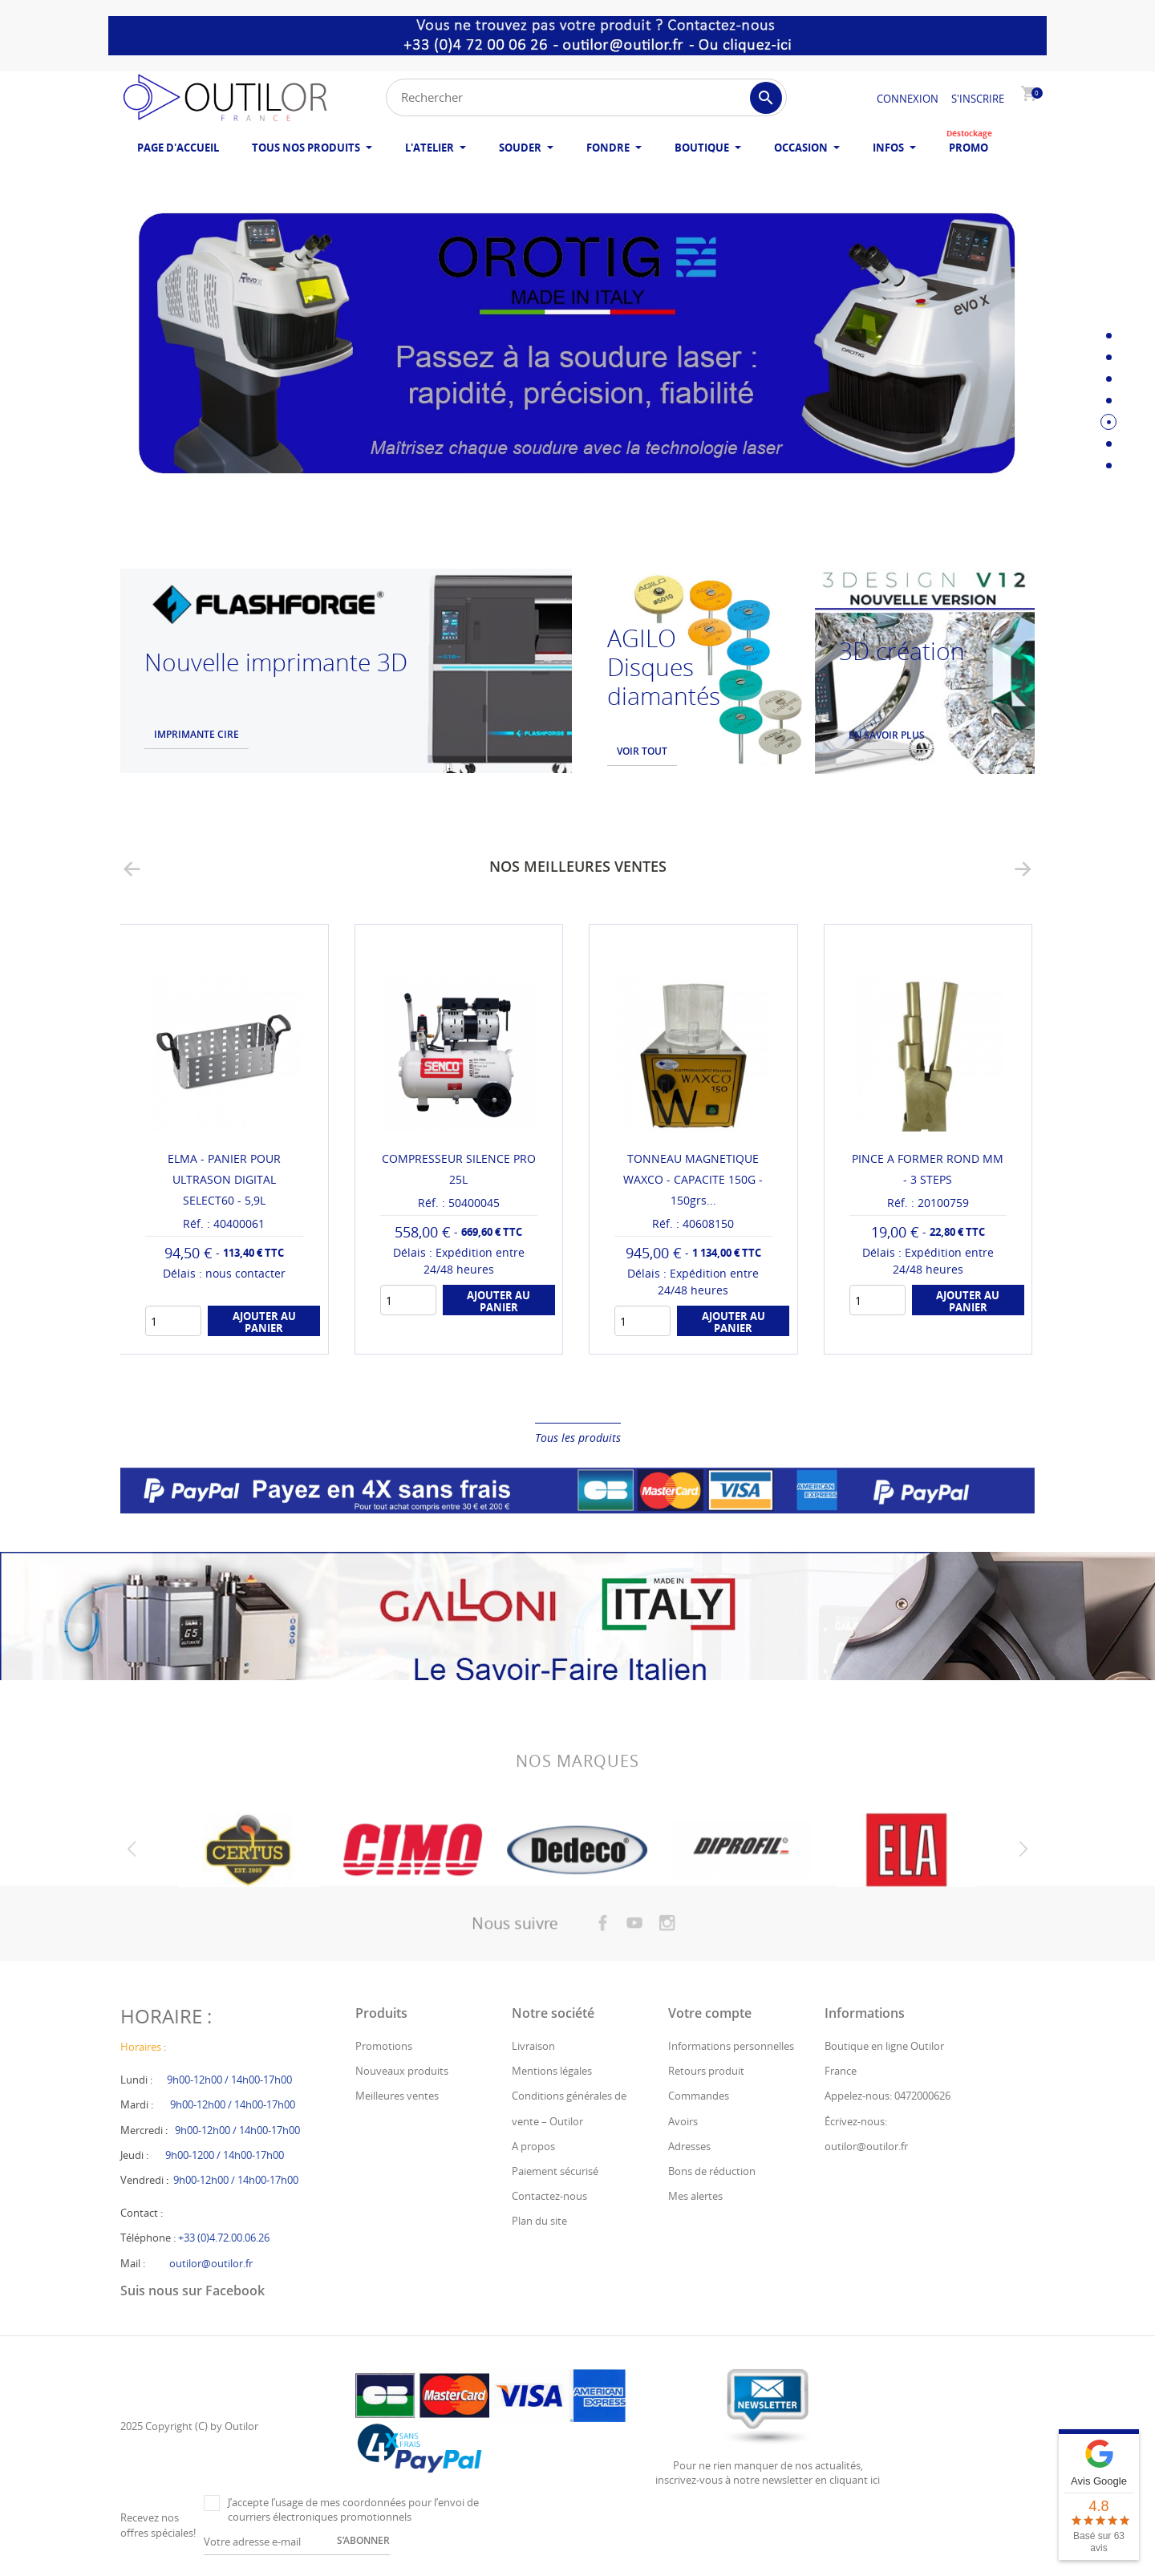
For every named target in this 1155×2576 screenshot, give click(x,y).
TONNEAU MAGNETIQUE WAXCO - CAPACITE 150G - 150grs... (693, 1179)
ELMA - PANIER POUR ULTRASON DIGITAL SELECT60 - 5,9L (224, 1179)
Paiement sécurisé (555, 2171)
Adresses (689, 2146)
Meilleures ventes (397, 2095)
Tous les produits (578, 1437)
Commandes (698, 2095)
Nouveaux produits (401, 2071)
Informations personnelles (731, 2046)
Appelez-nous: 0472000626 (887, 2095)
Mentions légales (552, 2071)
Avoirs (683, 2121)
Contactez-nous (549, 2196)
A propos (533, 2146)
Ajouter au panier (264, 1322)
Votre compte (710, 2013)
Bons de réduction (712, 2171)
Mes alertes (695, 2196)
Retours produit (706, 2071)
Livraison (533, 2046)
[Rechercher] (586, 97)
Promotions (383, 2046)
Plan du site (539, 2220)
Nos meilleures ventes (578, 866)
